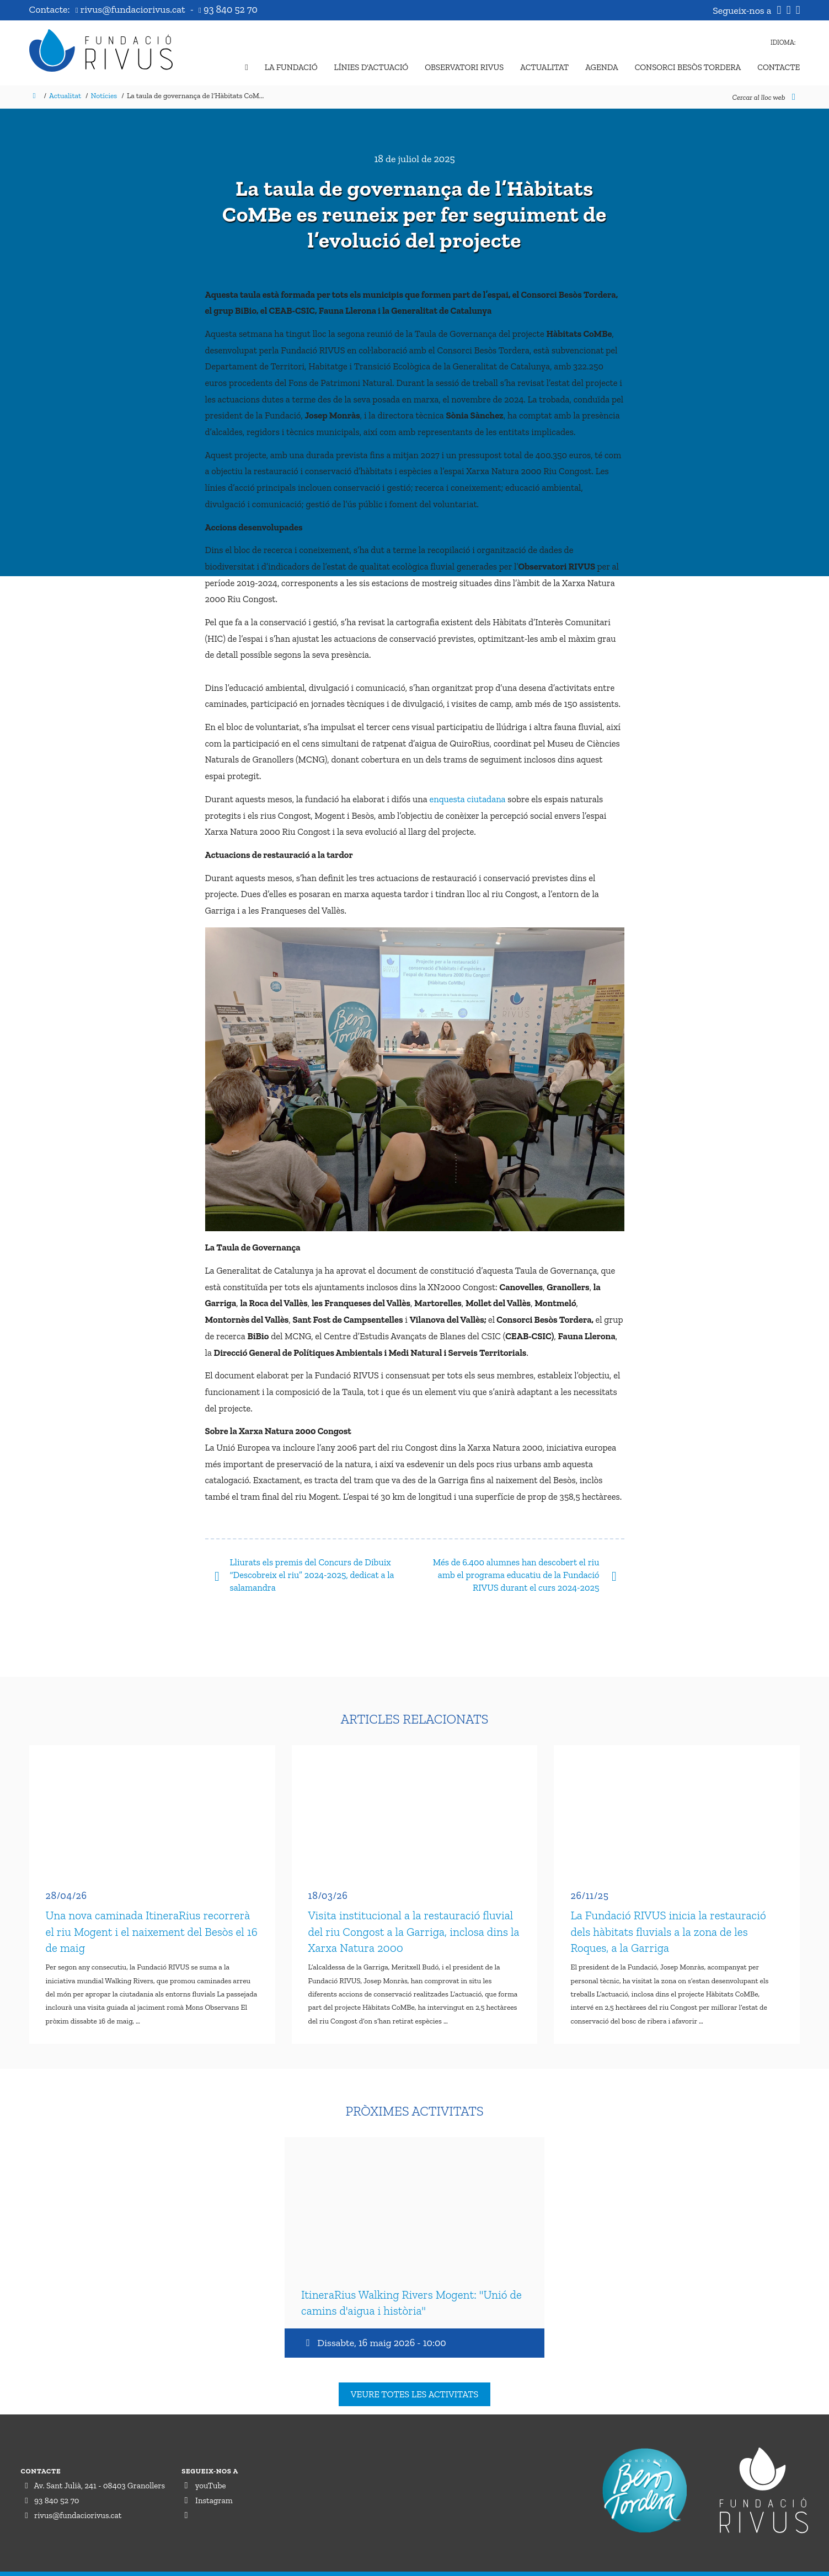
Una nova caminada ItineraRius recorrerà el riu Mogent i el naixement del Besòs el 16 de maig (152, 1921)
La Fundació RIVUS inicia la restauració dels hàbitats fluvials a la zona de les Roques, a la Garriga (668, 1921)
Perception (787, 2562)
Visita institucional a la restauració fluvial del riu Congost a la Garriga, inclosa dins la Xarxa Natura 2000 (414, 1921)
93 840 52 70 (228, 9)
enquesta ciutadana (467, 798)
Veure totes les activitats (414, 2372)
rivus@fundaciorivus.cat (132, 9)
